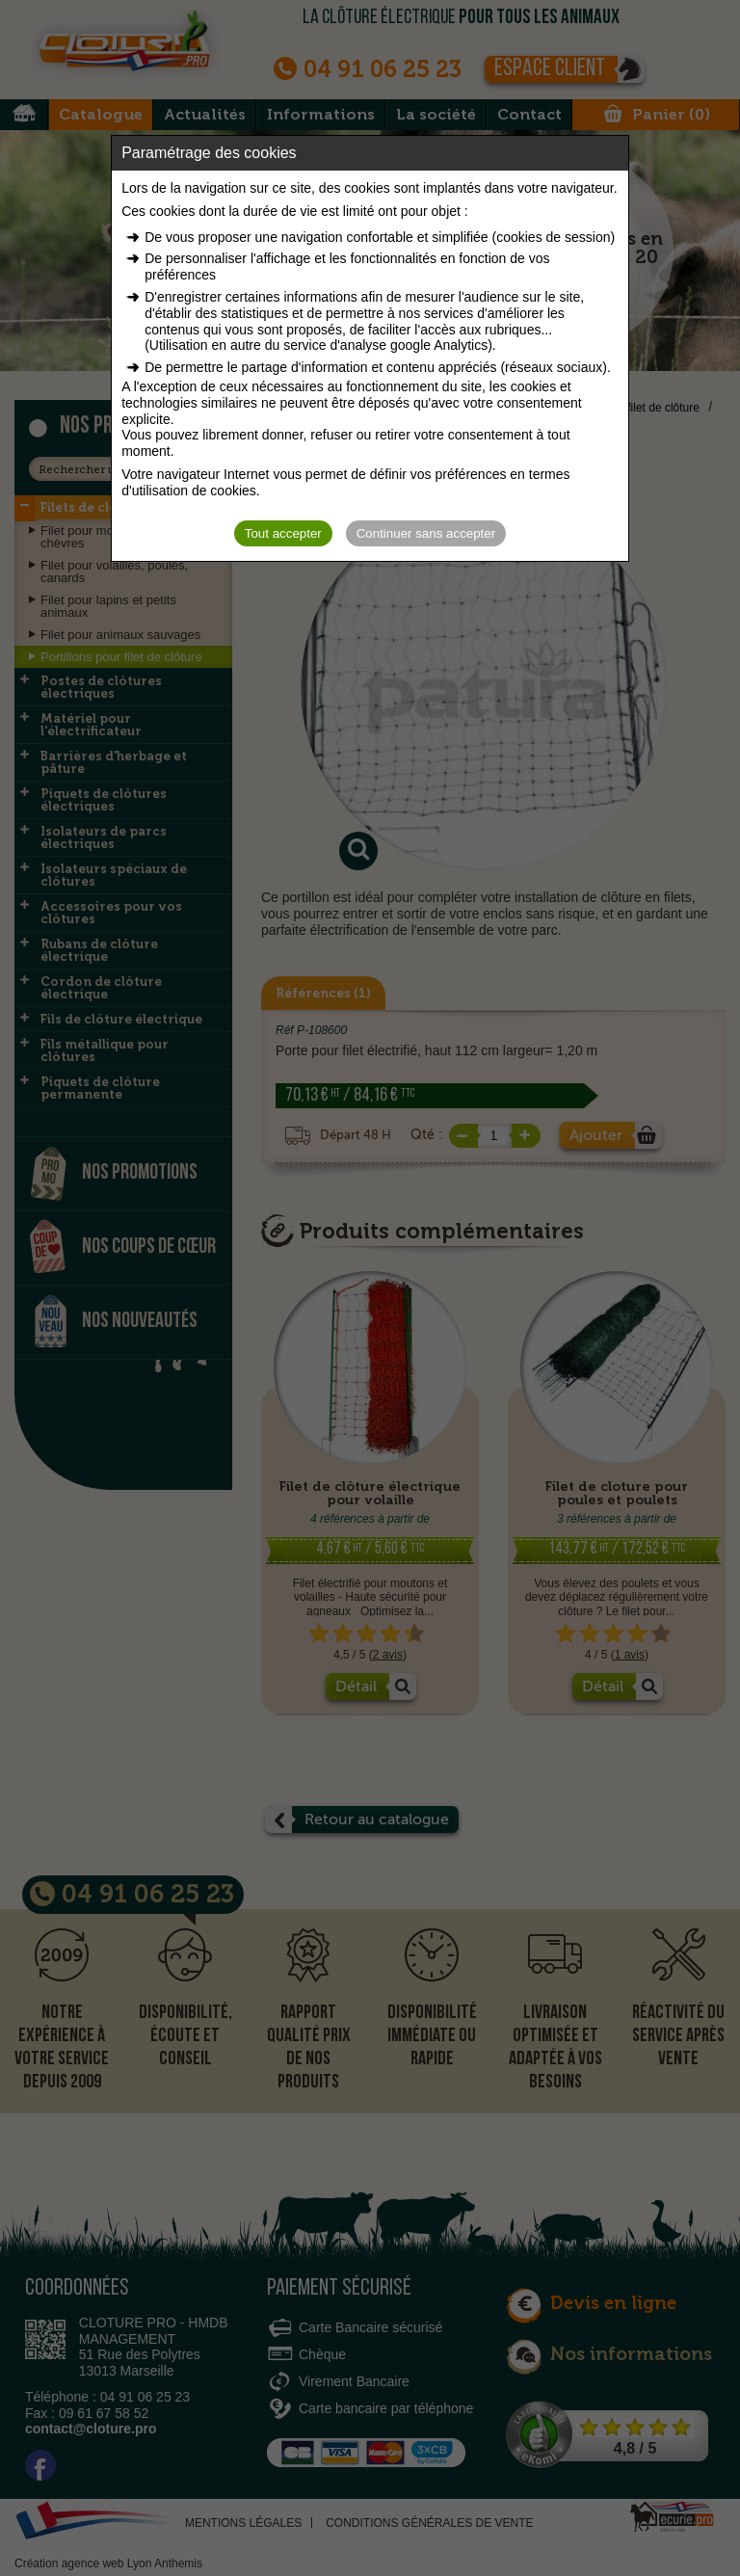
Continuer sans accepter (426, 533)
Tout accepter (283, 533)
